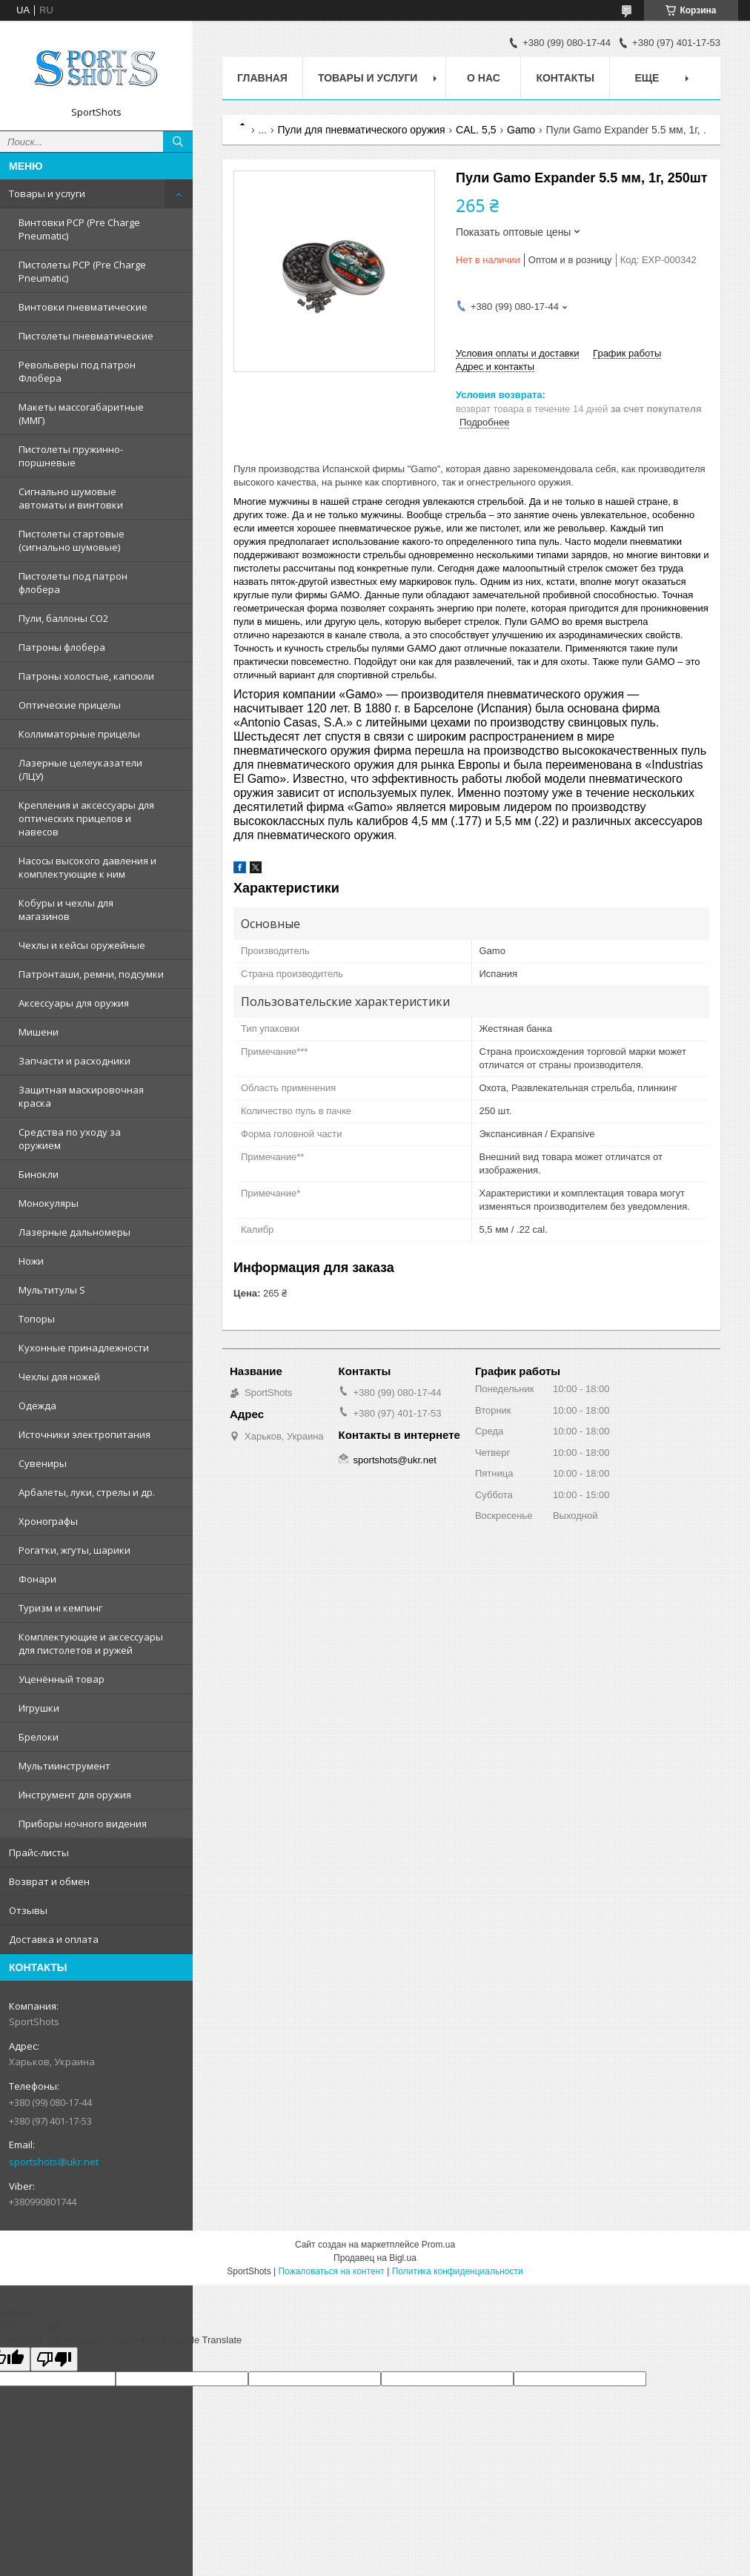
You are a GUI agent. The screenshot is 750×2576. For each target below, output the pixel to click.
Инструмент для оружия (75, 1794)
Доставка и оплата (54, 1939)
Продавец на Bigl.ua (375, 2258)
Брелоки (39, 1737)
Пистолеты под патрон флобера (73, 582)
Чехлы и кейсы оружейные (82, 945)
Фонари (37, 1579)
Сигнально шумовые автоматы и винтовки (71, 498)
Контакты (565, 78)
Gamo (521, 130)
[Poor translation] (54, 2359)
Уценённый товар (61, 1679)
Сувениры (43, 1463)
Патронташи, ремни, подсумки (91, 974)
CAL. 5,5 (476, 130)
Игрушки (39, 1708)
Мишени (39, 1032)
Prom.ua (438, 2244)
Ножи (31, 1261)
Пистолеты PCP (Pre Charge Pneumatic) (82, 271)
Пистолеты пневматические (86, 335)
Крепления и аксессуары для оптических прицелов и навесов (86, 818)
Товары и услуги (47, 193)
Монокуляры (49, 1203)
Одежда (37, 1405)
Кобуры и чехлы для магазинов (66, 909)
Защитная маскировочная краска (81, 1096)
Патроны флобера (62, 647)
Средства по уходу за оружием (70, 1138)
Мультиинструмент (64, 1765)
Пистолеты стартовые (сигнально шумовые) (72, 540)
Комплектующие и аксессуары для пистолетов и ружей (91, 1643)
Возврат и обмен (49, 1881)
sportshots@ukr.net (54, 2161)
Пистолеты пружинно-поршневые (71, 456)
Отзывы (28, 1910)
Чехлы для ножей (59, 1376)
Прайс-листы (39, 1852)
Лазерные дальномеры (74, 1232)
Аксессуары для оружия (74, 1003)
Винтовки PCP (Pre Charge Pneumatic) (79, 229)
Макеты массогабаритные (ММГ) (81, 413)
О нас (483, 78)
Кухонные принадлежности (84, 1347)
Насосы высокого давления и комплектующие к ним (87, 867)
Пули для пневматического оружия (361, 130)
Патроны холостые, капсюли (86, 676)
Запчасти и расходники (74, 1060)
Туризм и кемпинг (60, 1608)
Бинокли (39, 1174)
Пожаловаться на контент (331, 2271)
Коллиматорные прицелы (79, 734)
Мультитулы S (52, 1290)
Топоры (37, 1318)
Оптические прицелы (70, 705)
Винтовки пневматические (83, 307)
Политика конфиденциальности (457, 2271)
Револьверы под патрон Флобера (77, 371)
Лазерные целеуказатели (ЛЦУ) (80, 769)
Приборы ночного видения (83, 1823)
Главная (262, 78)
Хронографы (48, 1521)
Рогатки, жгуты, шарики (74, 1550)
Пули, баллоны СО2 (63, 618)
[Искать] (178, 141)
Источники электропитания (84, 1434)
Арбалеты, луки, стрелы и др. (87, 1492)
